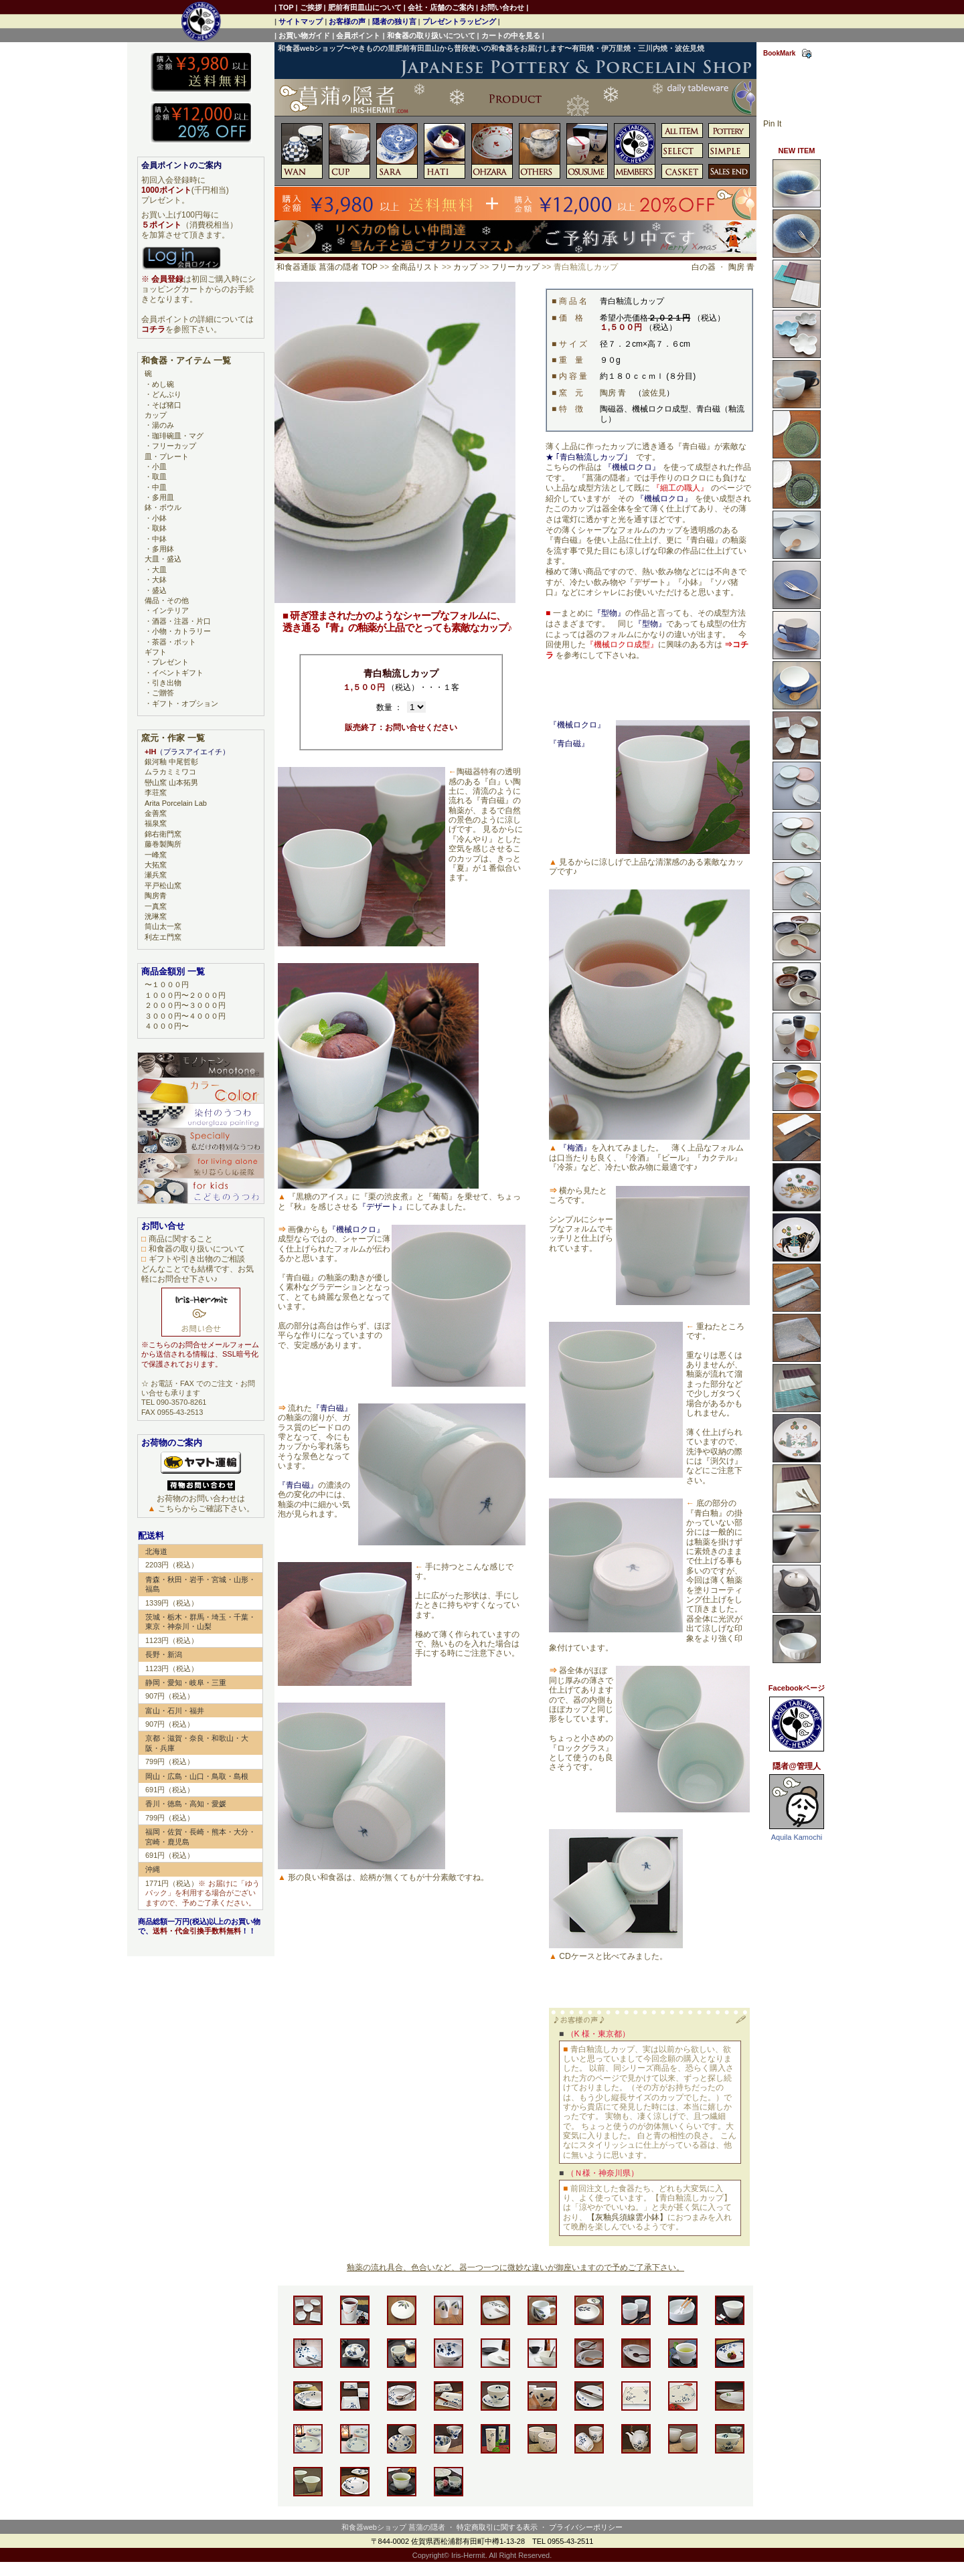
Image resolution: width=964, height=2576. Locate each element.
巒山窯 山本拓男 (171, 782)
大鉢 (159, 580)
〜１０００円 (167, 984)
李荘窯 (156, 792)
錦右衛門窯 (163, 834)
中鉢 (159, 539)
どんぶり (166, 394)
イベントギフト (178, 673)
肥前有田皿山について (365, 7)
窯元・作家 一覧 (173, 738)
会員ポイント (358, 35)
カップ (465, 267)
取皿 (159, 477)
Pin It (772, 123)
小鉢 (159, 518)
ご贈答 (163, 693)
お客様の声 (347, 21)
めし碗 (163, 384)
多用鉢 (163, 549)
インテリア (170, 610)
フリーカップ (515, 267)
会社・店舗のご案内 (441, 7)
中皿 (159, 487)
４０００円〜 (167, 1026)
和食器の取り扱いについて (431, 35)
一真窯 (156, 906)
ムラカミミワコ (170, 772)
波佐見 (654, 393)
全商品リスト (416, 267)
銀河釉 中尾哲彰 (171, 762)
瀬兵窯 (156, 875)
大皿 (159, 570)
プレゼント (170, 662)
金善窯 (156, 813)
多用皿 (163, 497)
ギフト (156, 652)
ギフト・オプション (185, 703)
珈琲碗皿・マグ (178, 436)
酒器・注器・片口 (181, 621)
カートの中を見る (510, 35)
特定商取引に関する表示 (497, 2527)
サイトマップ (300, 21)
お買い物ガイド (304, 35)
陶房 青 (741, 267)
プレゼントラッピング (459, 21)
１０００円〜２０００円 (185, 995)
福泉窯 (156, 823)
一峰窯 (156, 855)
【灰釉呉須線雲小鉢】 (627, 2217)
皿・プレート (167, 456)
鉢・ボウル (163, 507)
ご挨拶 (311, 7)
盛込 (159, 590)
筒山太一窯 (163, 926)
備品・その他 (167, 600)
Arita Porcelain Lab (176, 803)
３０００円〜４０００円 (185, 1016)
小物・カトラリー (181, 631)
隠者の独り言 (394, 21)
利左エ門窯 (163, 937)
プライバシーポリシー (586, 2527)
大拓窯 (156, 865)
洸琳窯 (156, 916)
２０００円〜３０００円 (185, 1005)
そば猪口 (166, 405)
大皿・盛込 (163, 559)
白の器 (704, 267)
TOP (285, 7)
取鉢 (159, 528)
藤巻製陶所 (163, 844)
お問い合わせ (502, 7)
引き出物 (166, 683)
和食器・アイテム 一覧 (186, 360)
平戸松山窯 (163, 885)
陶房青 (156, 895)
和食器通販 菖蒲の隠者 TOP (327, 267)
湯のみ (163, 425)
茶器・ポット (174, 642)
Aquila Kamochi (796, 1837)
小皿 (159, 466)
